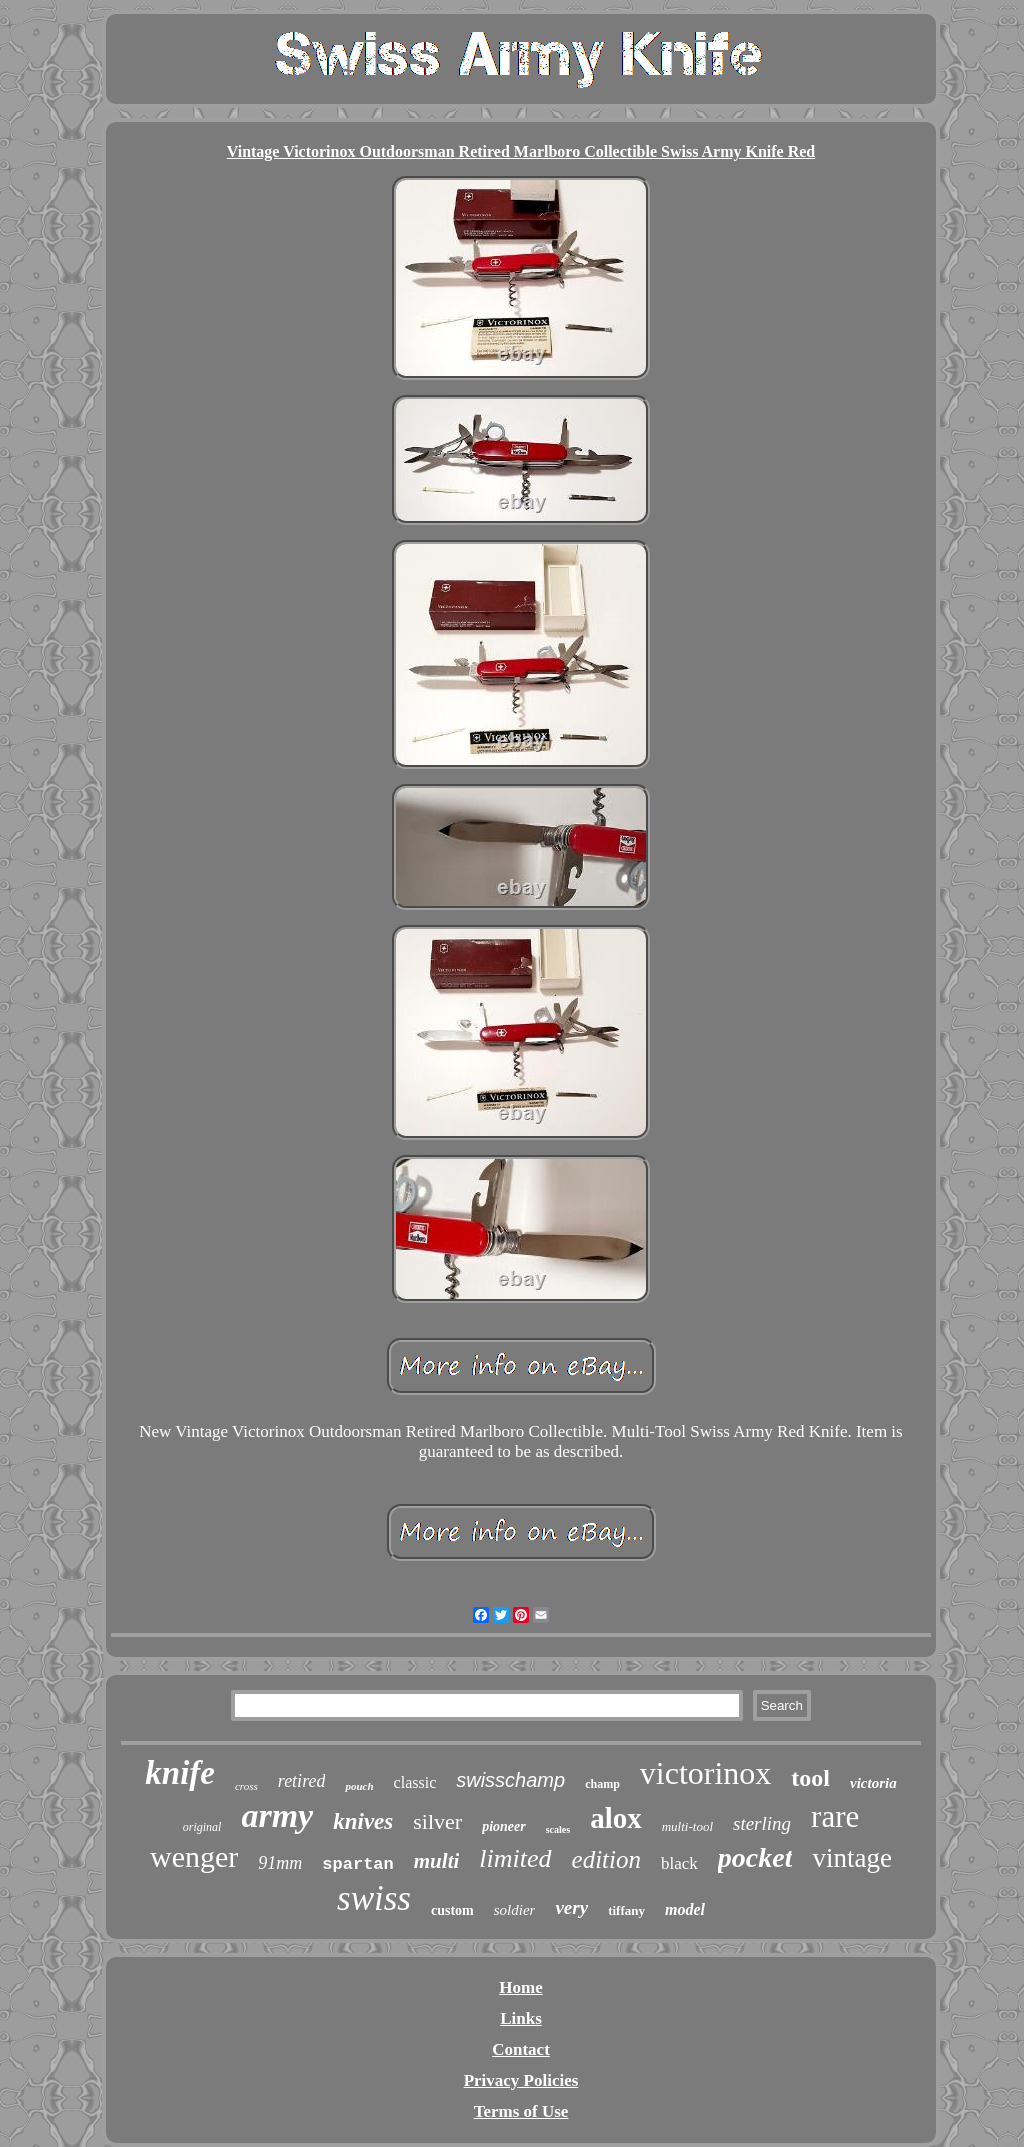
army (277, 1815)
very (571, 1907)
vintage (851, 1858)
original (202, 1827)
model (685, 1909)
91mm (280, 1863)
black (679, 1863)
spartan (357, 1864)
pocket (755, 1857)
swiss (374, 1898)
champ (602, 1784)
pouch (359, 1786)
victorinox (706, 1773)
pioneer (504, 1826)
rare (835, 1816)
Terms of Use (521, 2111)
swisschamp (510, 1780)
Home (520, 1987)
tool (810, 1778)
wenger (194, 1856)
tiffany (626, 1910)
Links (521, 2018)
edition (606, 1859)
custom (452, 1910)
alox (616, 1818)
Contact (521, 2049)
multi (437, 1861)
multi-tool (687, 1826)
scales (558, 1829)
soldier (515, 1910)
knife (180, 1773)
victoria (873, 1783)
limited (515, 1858)
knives (363, 1821)
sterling (762, 1823)
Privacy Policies (521, 2080)
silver (437, 1821)
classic (415, 1782)
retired (302, 1781)
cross (246, 1786)
